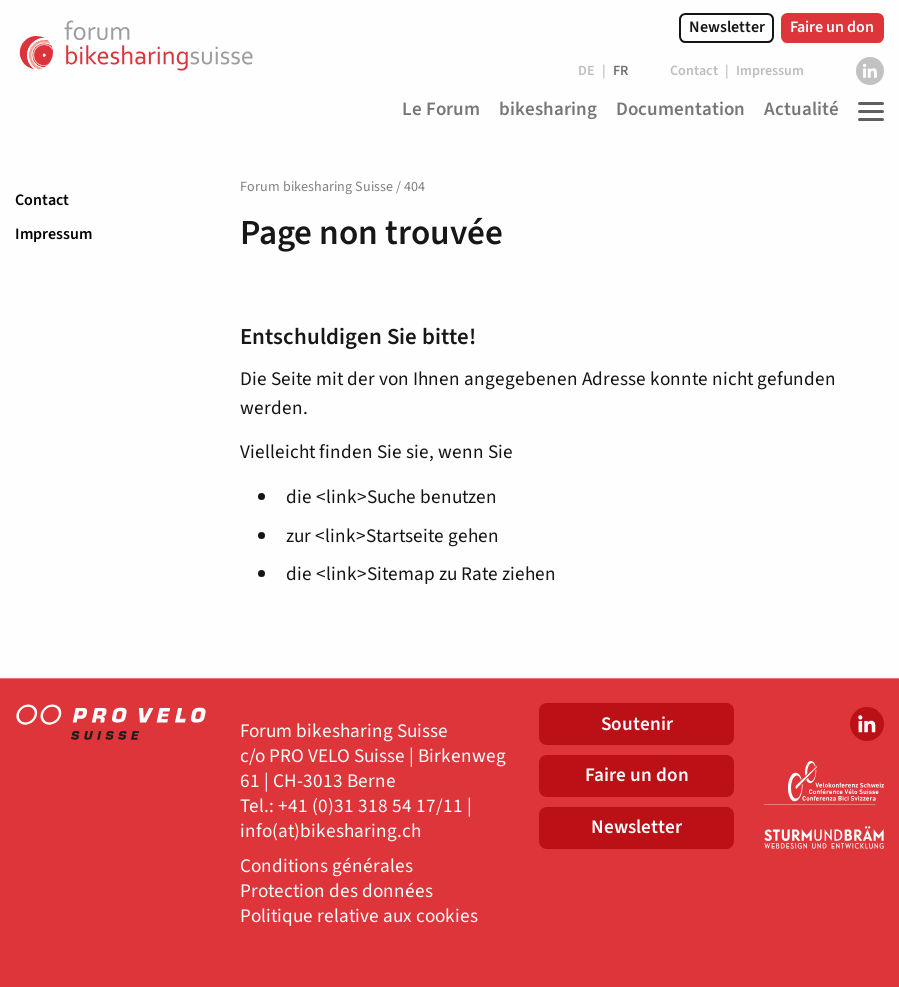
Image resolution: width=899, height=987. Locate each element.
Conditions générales (326, 866)
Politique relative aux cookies (359, 916)
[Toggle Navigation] (866, 111)
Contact (42, 200)
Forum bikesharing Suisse (316, 187)
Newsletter (727, 27)
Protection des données (336, 891)
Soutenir (637, 724)
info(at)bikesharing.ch (330, 831)
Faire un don (832, 27)
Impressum (53, 234)
